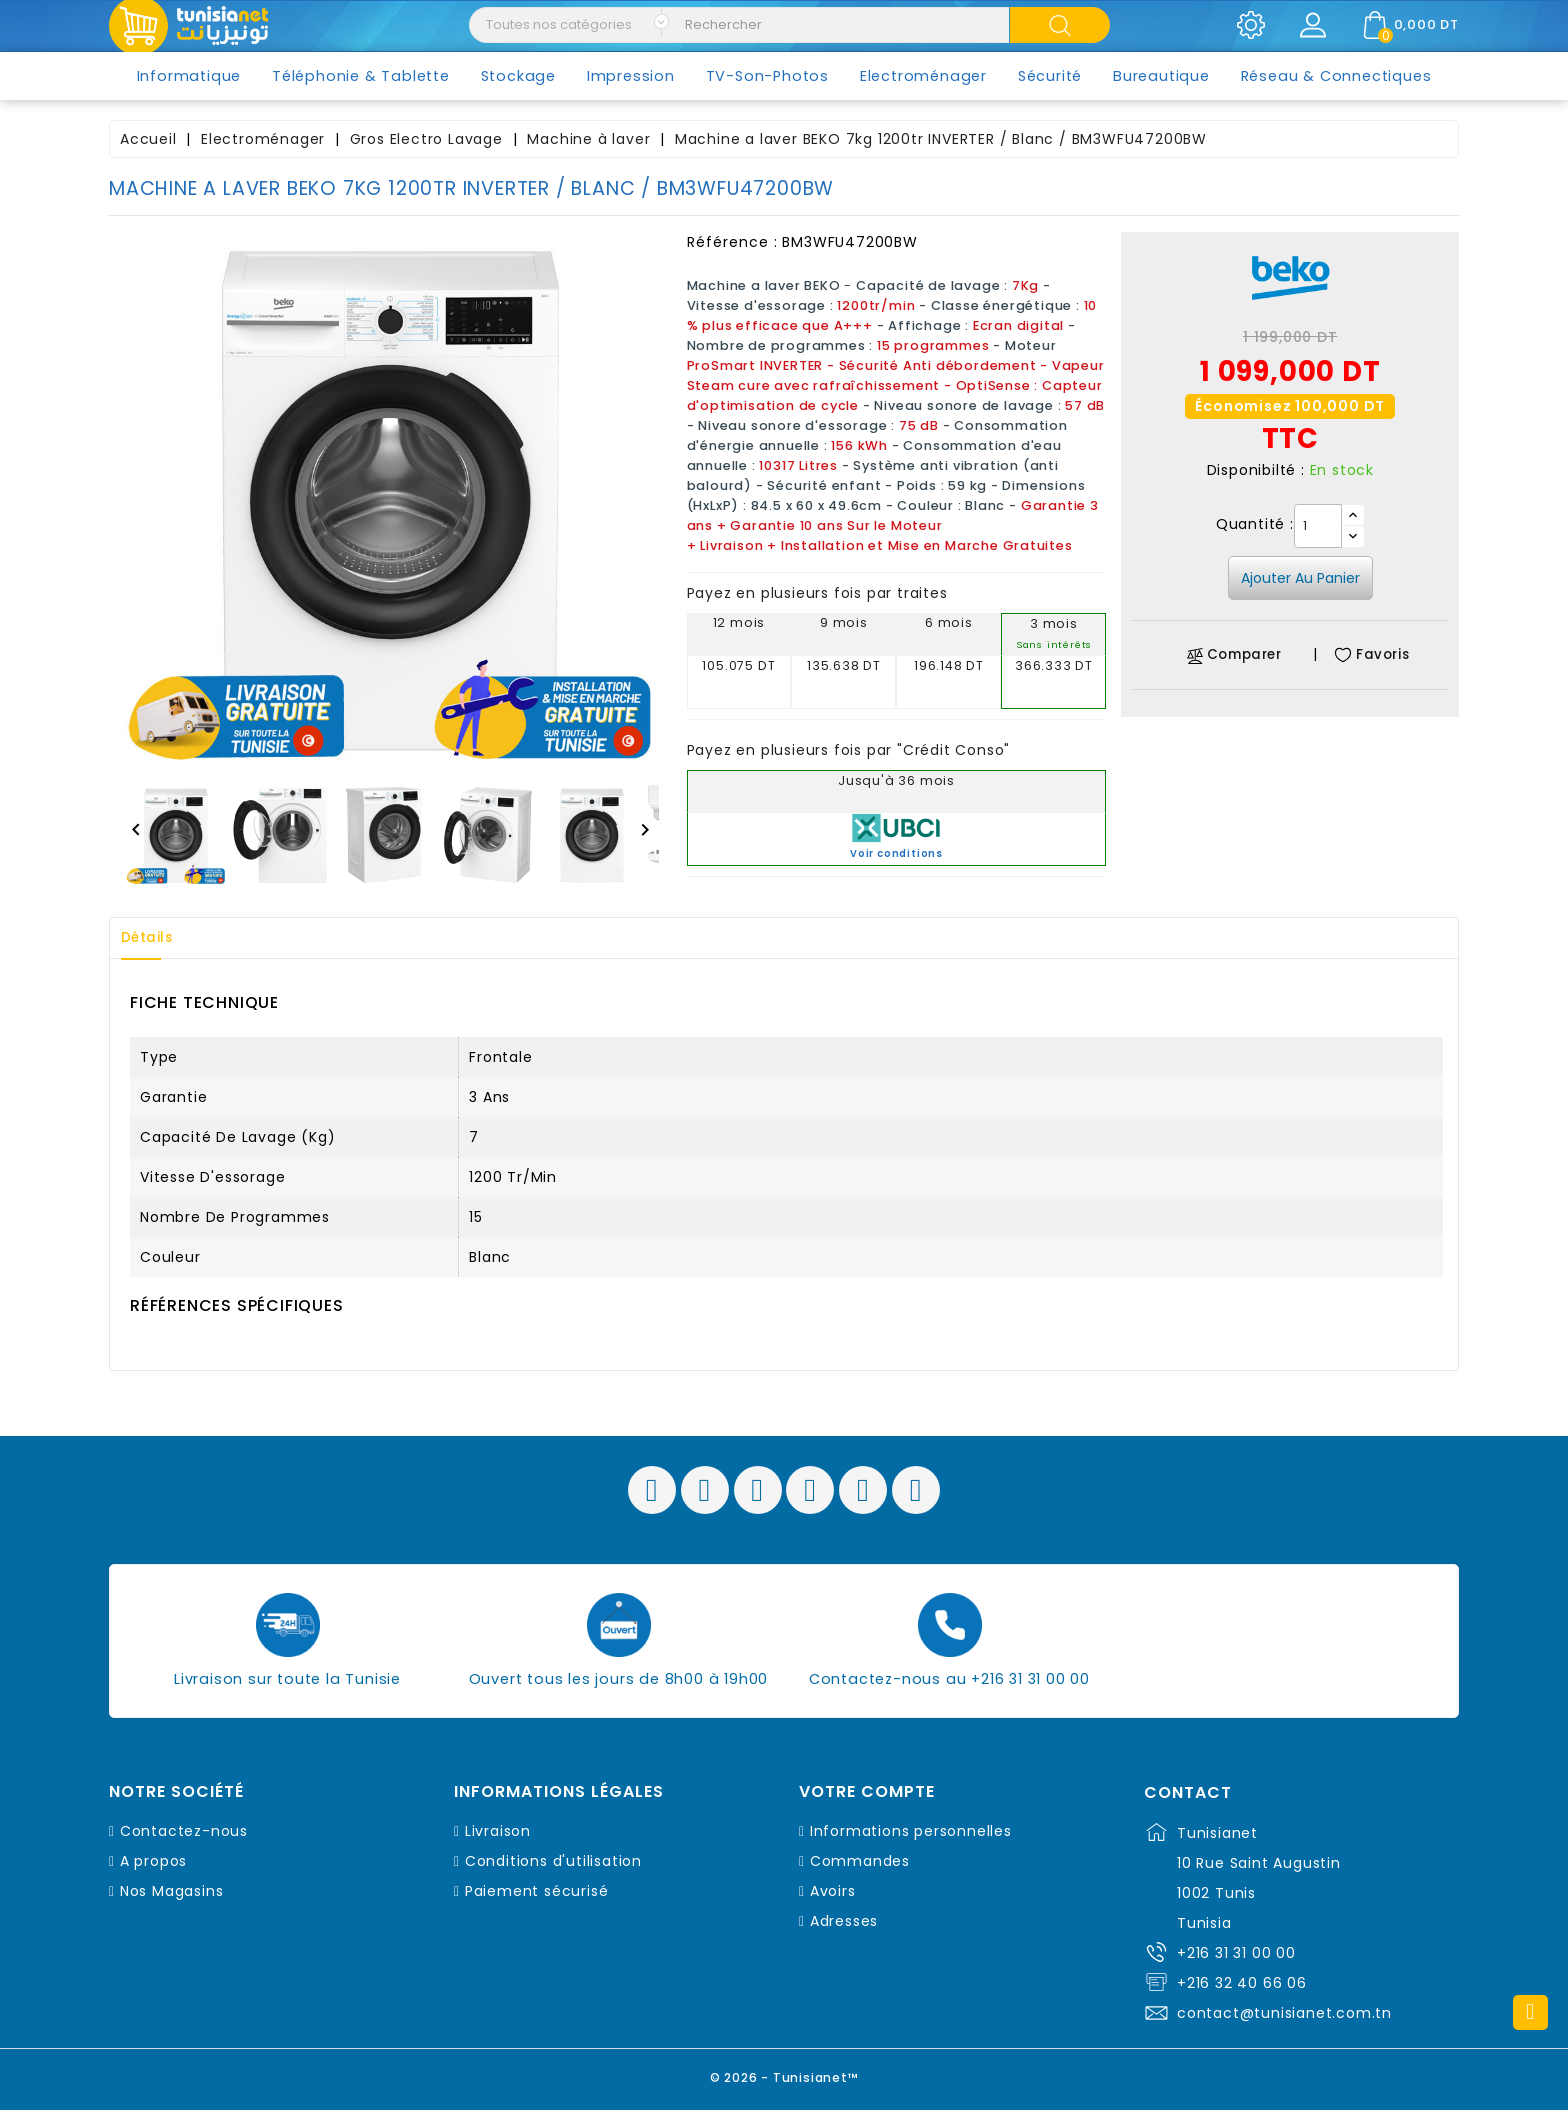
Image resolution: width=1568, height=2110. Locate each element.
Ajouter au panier (1300, 578)
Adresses (844, 1921)
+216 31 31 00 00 (1236, 1953)
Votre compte (867, 1792)
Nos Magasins (172, 1891)
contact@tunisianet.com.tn (1284, 2013)
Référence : (732, 242)
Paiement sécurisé (537, 1891)
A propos (153, 1861)
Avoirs (833, 1891)
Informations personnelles (911, 1831)
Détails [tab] (153, 938)
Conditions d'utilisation (553, 1861)
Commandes (860, 1861)
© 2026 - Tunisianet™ (784, 2074)
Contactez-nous (184, 1831)
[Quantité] (1318, 526)
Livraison (498, 1831)
